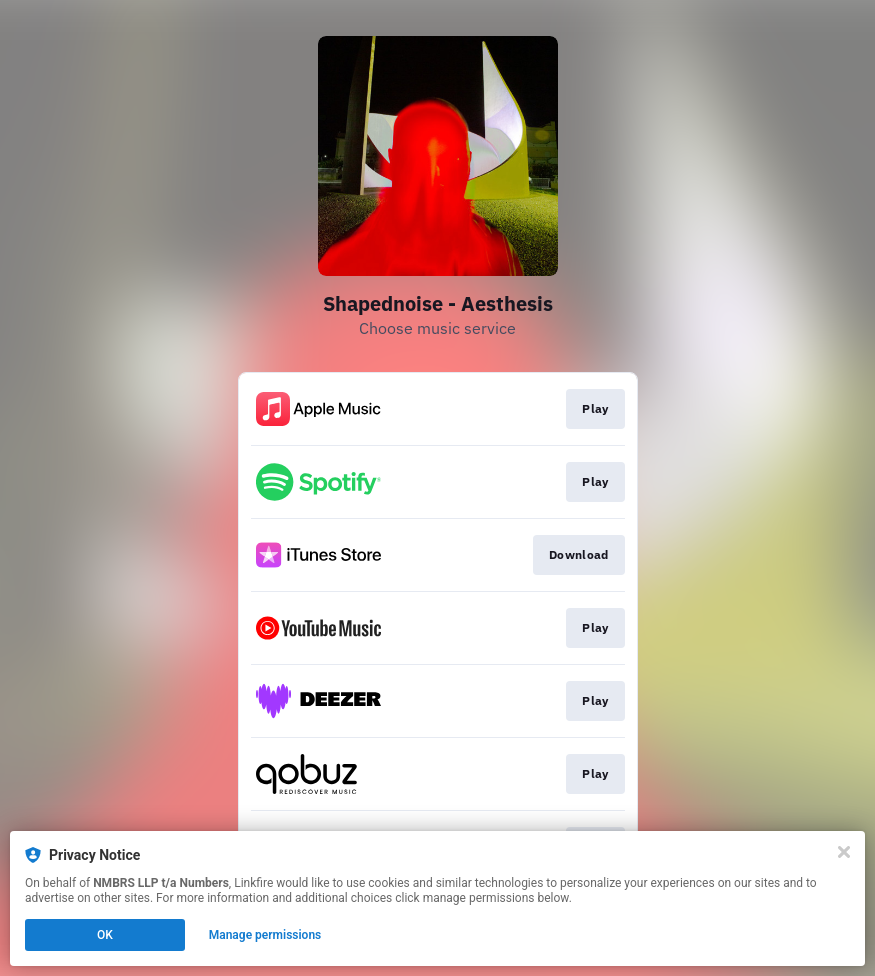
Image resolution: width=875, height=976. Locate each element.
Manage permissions (265, 935)
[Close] (844, 852)
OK (105, 935)
